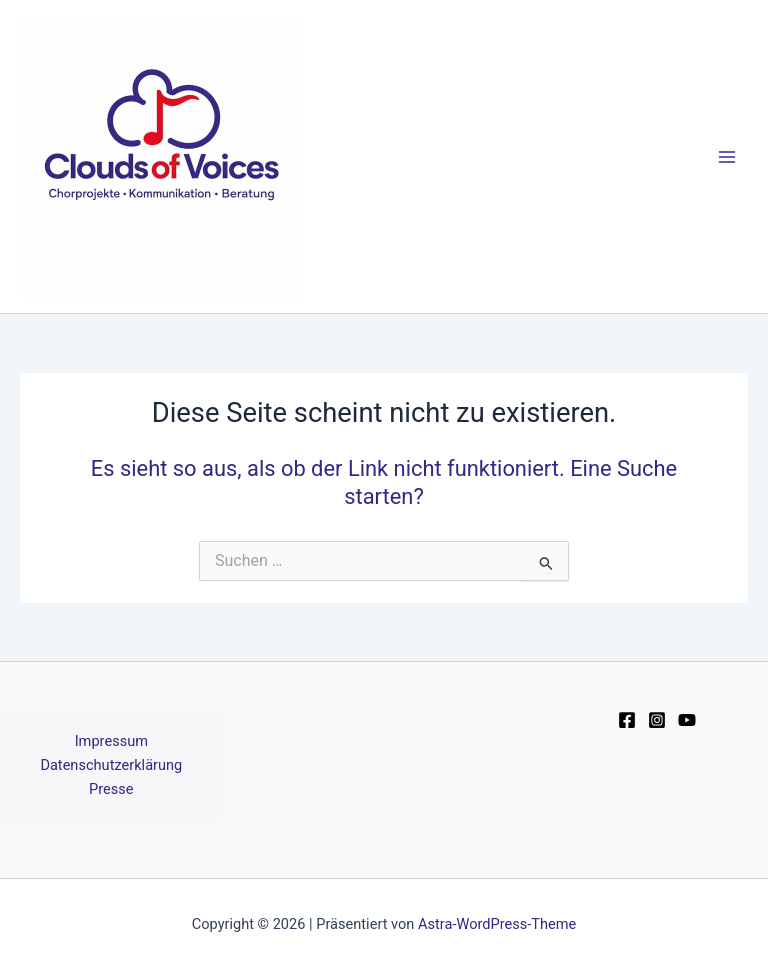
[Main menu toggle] (727, 157)
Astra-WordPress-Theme (497, 924)
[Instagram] (657, 720)
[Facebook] (627, 720)
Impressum (111, 741)
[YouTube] (687, 720)
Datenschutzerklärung (111, 765)
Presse (111, 789)
